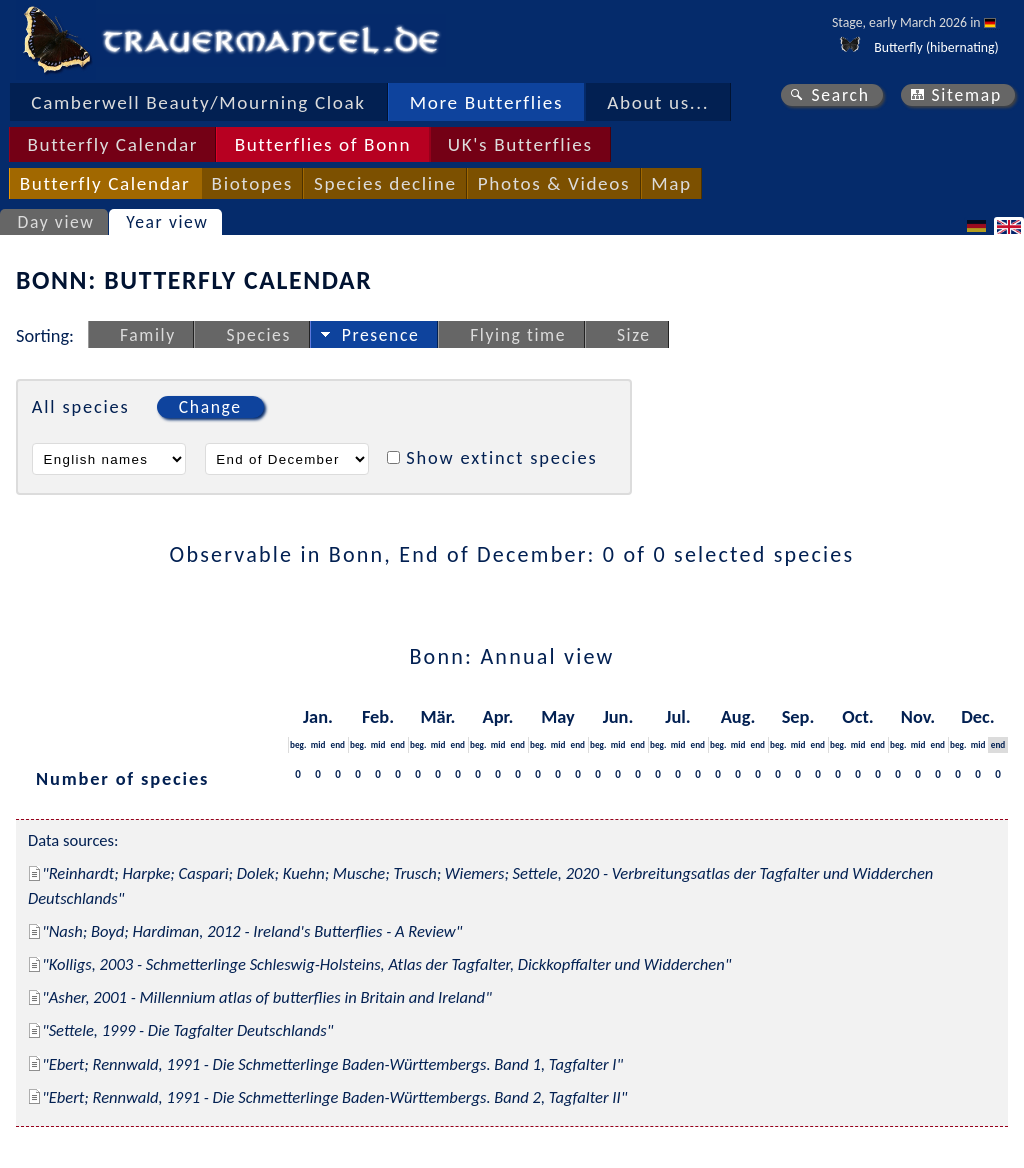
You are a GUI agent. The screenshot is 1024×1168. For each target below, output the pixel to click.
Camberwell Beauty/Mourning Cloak (198, 102)
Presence (381, 335)
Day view (56, 222)
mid (318, 744)
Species (259, 335)
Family (148, 335)
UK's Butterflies (520, 144)
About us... (658, 102)
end (338, 744)
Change (210, 407)
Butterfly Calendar (112, 144)
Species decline (385, 183)
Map (671, 183)
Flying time (518, 335)
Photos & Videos (554, 183)
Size (634, 335)
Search (840, 95)
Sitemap (966, 95)
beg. (298, 744)
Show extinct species (501, 457)
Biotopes (252, 183)
